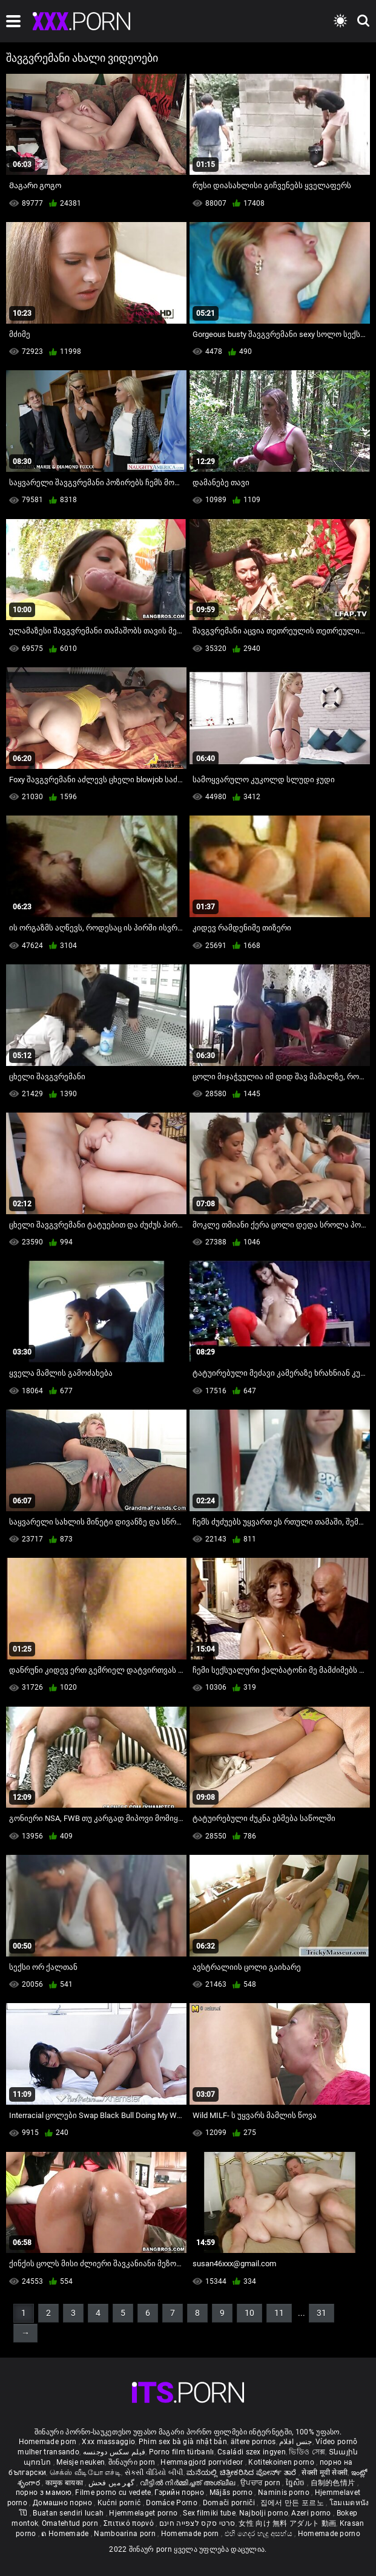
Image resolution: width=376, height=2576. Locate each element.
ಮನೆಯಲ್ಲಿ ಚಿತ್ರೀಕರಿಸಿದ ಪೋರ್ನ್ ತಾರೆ (242, 2472)
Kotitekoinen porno (282, 2462)
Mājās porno (232, 2492)
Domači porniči (230, 2503)
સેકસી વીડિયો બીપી (154, 2472)
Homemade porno (329, 2533)
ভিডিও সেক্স (307, 2452)
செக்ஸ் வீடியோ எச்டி (85, 2472)
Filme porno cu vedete (113, 2492)
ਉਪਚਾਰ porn (261, 2483)
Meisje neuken (80, 2462)
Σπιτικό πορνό (130, 2523)
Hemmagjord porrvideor (202, 2462)
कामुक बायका (65, 2483)
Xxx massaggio (108, 2441)
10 (249, 2313)
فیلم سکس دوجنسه (114, 2452)
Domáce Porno (172, 2503)
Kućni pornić (120, 2503)
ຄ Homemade (65, 2533)
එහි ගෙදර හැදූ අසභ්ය (260, 2533)
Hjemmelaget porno (144, 2513)
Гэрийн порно (180, 2492)
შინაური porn (132, 2462)
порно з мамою (44, 2492)
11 (279, 2313)
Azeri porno (312, 2513)
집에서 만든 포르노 (293, 2503)
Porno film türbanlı (181, 2452)
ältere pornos (253, 2441)
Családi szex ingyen (251, 2452)
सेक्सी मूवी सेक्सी (325, 2472)
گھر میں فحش (112, 2483)
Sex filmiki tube (209, 2513)
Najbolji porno (263, 2513)
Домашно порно (63, 2503)
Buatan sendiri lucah (69, 2513)
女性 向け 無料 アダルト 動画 (287, 2523)
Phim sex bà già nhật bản (183, 2441)
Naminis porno (284, 2492)
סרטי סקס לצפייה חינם (197, 2523)
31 (321, 2313)
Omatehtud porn (71, 2523)
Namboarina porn (125, 2533)
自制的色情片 (334, 2483)
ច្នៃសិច (296, 2483)
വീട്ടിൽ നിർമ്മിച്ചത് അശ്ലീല (188, 2483)
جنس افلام (295, 2441)
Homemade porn (49, 2441)
